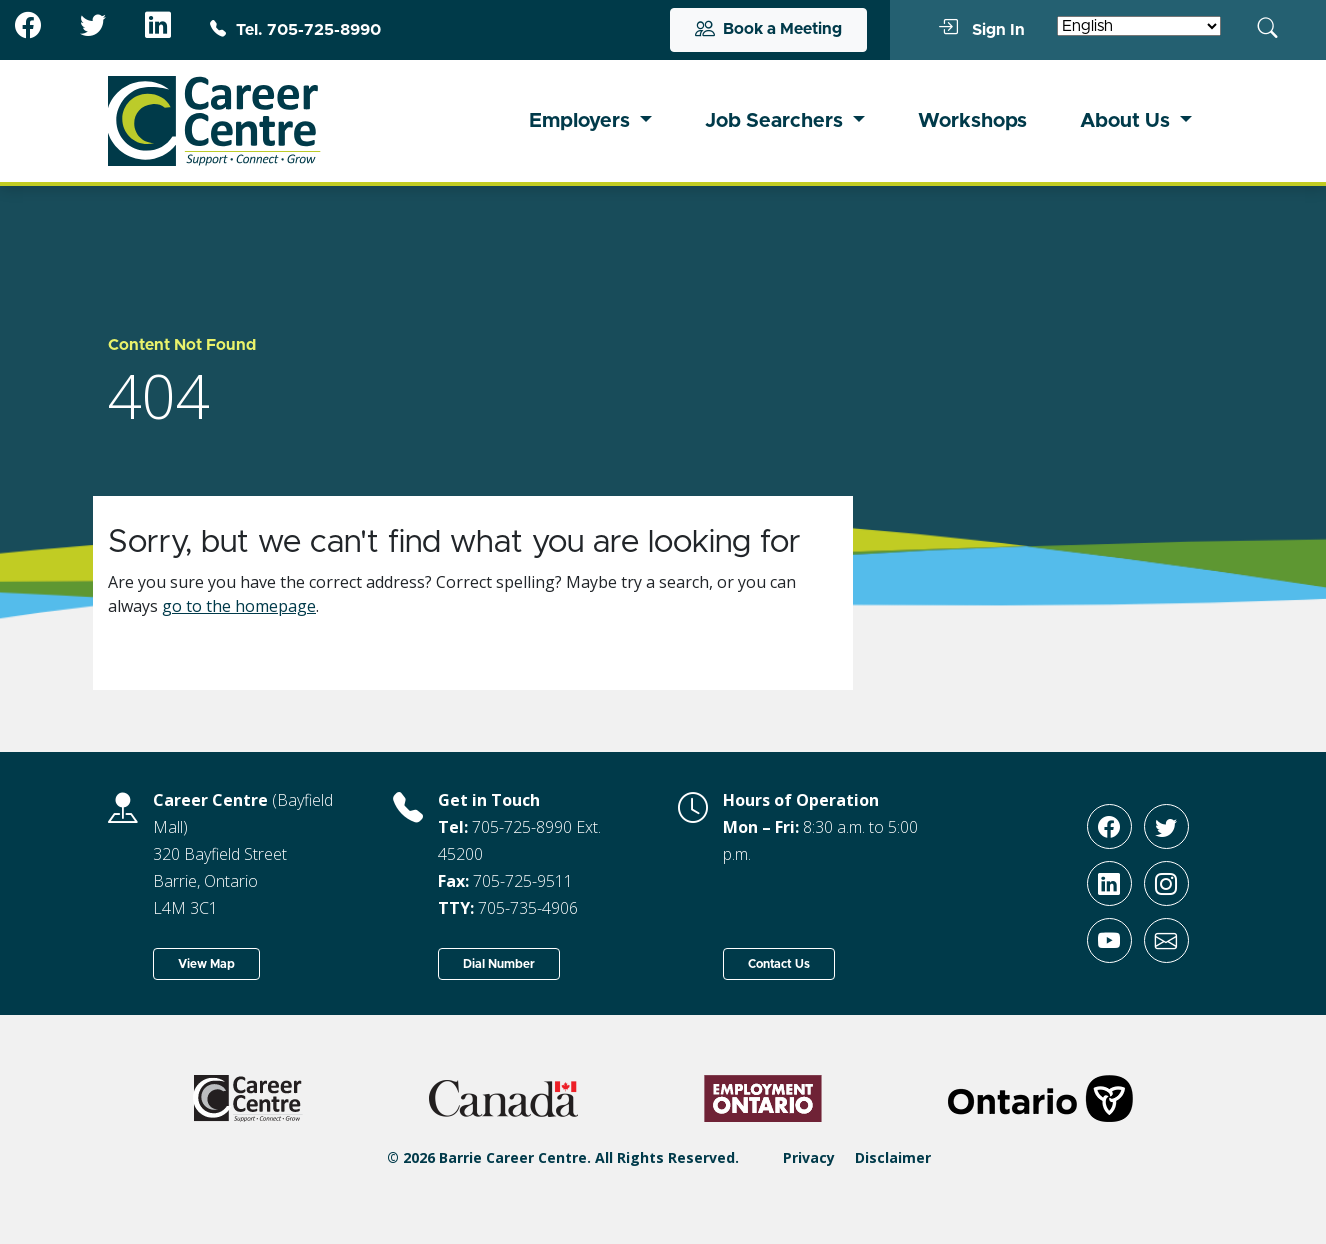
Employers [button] (582, 121)
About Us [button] (1127, 121)
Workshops (972, 121)
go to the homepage (239, 606)
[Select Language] (1139, 26)
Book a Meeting (768, 30)
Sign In (981, 29)
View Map (206, 964)
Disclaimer (893, 1157)
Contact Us (779, 964)
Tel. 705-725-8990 (295, 30)
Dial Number (499, 964)
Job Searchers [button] (776, 121)
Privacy (809, 1157)
